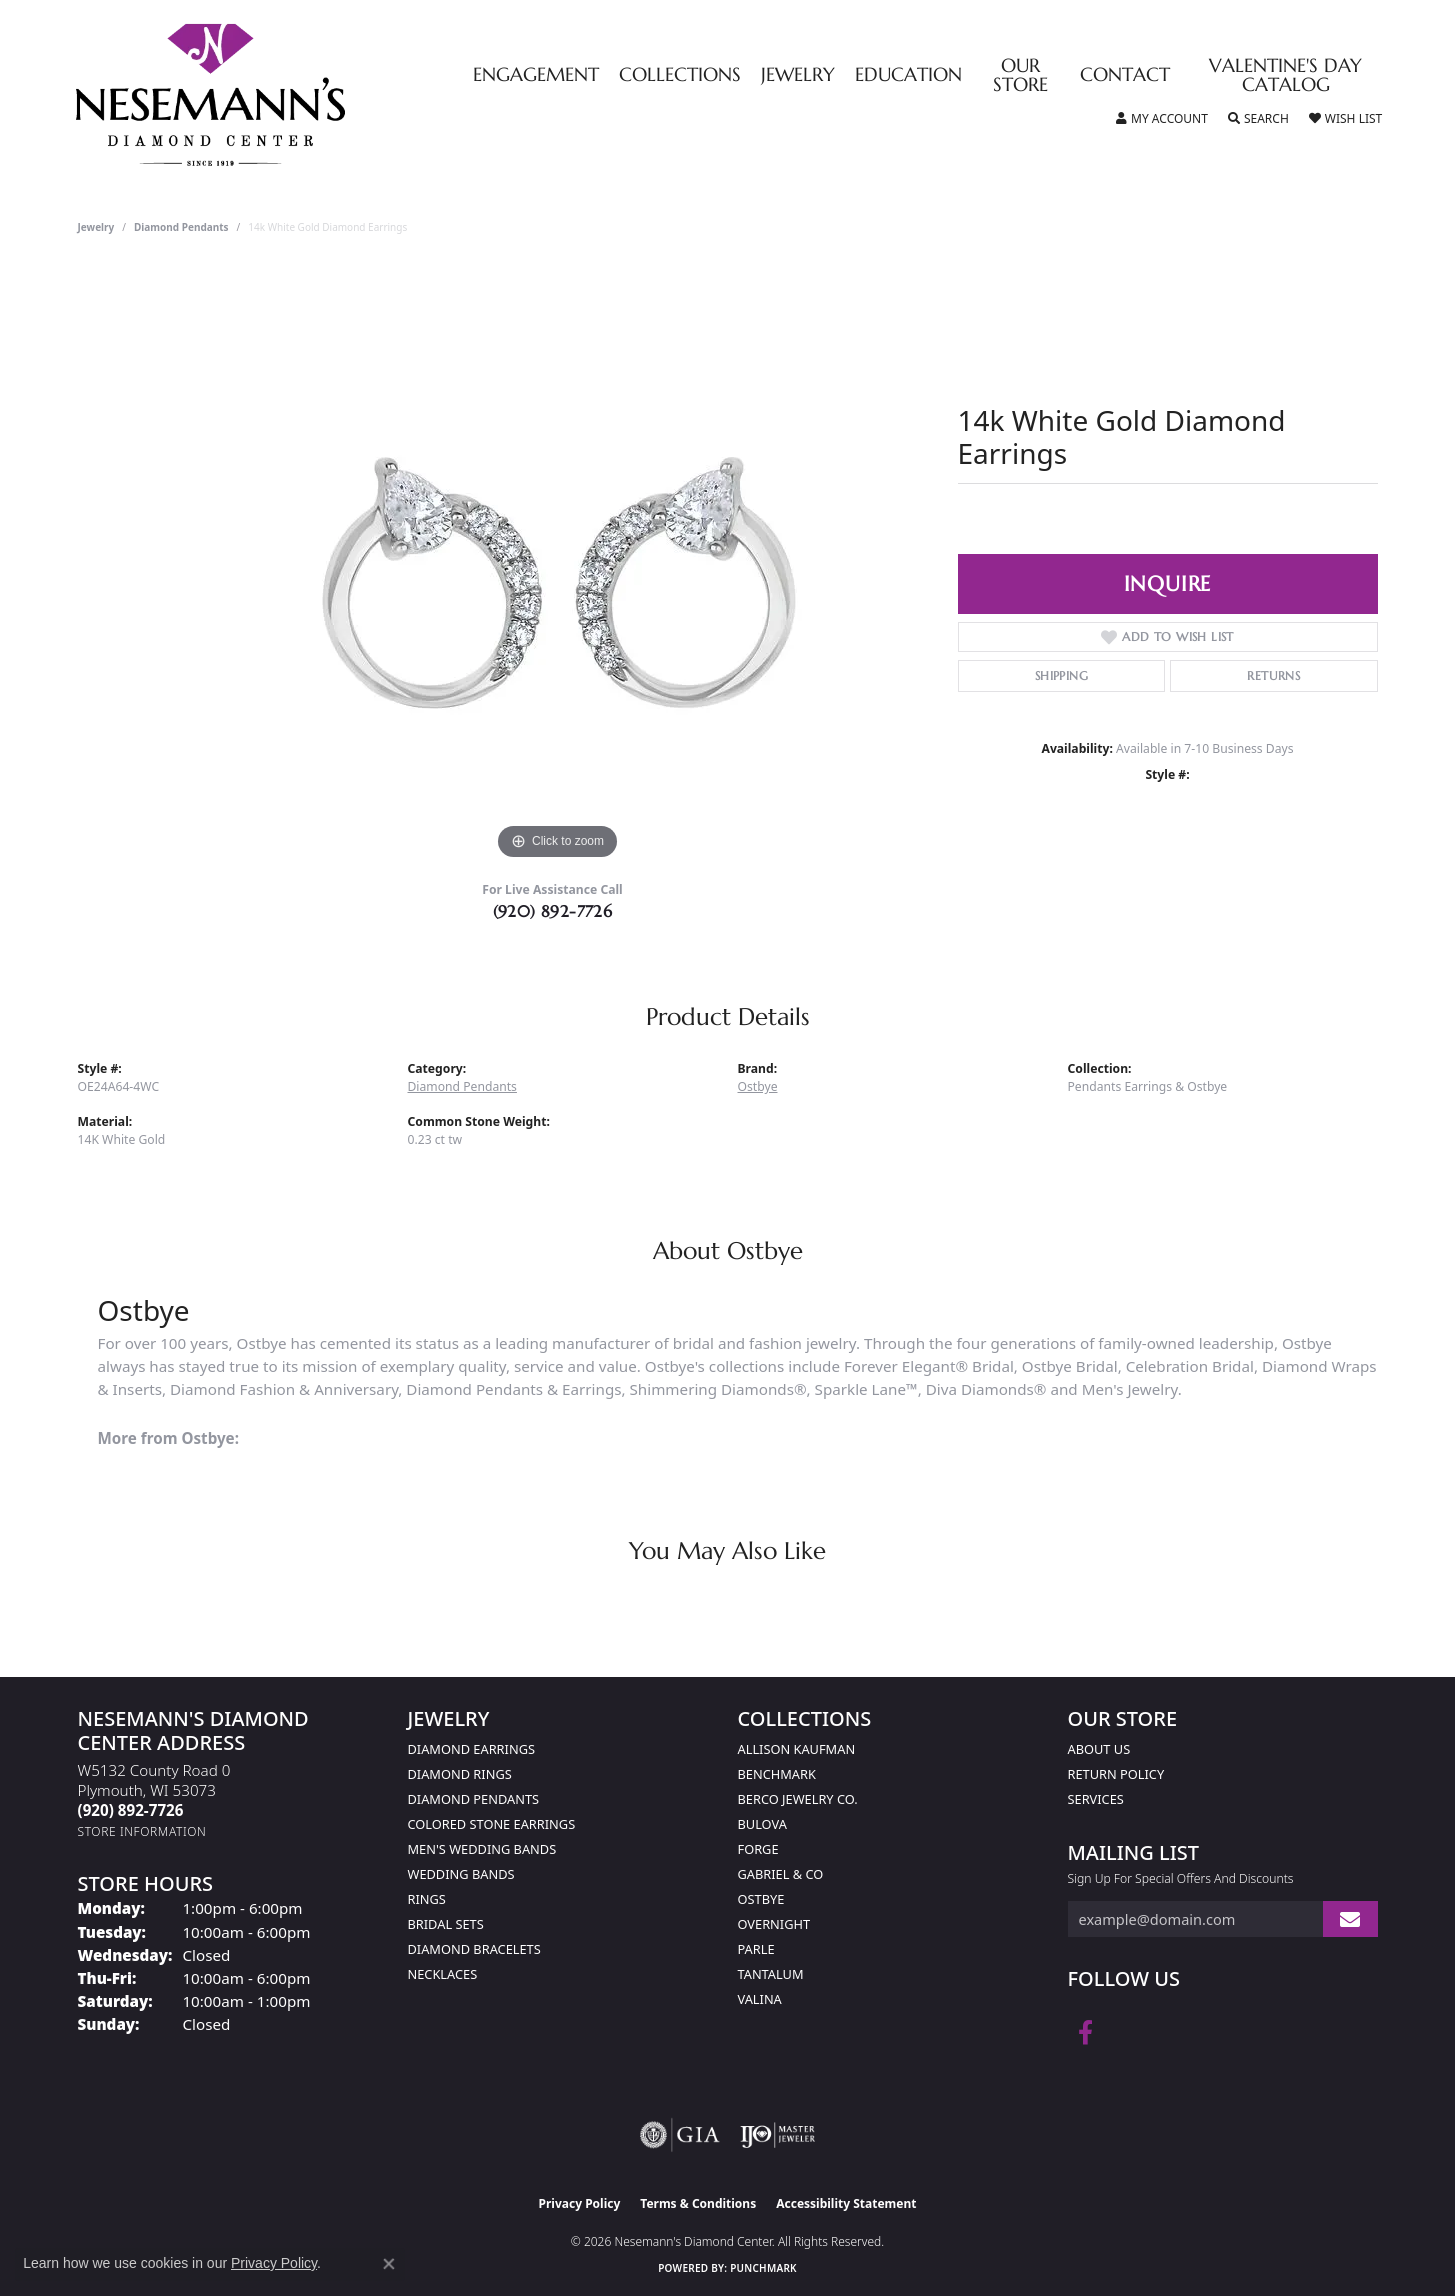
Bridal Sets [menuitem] (446, 1924)
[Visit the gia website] (680, 2135)
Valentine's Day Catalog (1285, 76)
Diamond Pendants (181, 227)
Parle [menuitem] (756, 1949)
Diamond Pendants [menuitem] (474, 1799)
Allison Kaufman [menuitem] (797, 1749)
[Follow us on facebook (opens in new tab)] (1085, 2033)
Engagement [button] (536, 75)
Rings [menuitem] (427, 1899)
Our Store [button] (1020, 76)
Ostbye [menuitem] (761, 1899)
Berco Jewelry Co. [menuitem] (798, 1799)
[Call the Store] (131, 1810)
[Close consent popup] (389, 2264)
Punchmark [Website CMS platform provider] (763, 2268)
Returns (1273, 675)
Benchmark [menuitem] (777, 1774)
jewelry (96, 227)
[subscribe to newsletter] (1350, 1919)
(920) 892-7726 (553, 911)
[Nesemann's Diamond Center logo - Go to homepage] (273, 95)
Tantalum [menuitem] (771, 1974)
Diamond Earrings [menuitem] (471, 1749)
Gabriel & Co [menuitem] (781, 1874)
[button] (1162, 119)
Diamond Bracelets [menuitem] (474, 1949)
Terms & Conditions (698, 2203)
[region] (558, 565)
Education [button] (908, 75)
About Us (1099, 1749)
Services (1096, 1799)
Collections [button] (680, 75)
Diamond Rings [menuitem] (460, 1774)
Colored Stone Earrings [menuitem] (492, 1824)
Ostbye (758, 1086)
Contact (1125, 75)
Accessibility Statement (846, 2203)
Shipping (1061, 675)
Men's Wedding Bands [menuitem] (482, 1849)
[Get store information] (142, 1831)
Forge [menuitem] (758, 1849)
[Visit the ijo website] (777, 2135)
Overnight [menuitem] (774, 1924)
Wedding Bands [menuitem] (461, 1874)
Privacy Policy (580, 2203)
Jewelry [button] (798, 75)
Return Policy (1116, 1774)
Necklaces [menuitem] (443, 1974)
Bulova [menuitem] (762, 1824)
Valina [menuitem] (760, 1999)
